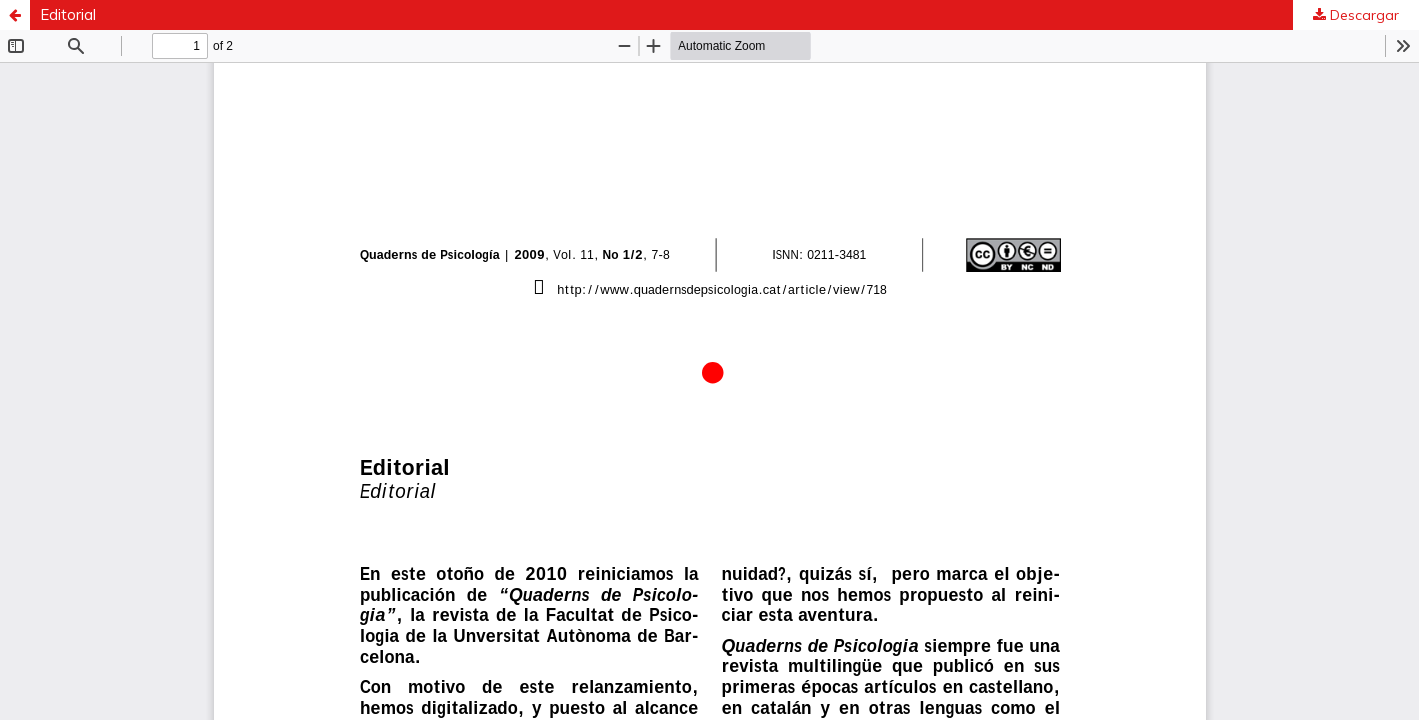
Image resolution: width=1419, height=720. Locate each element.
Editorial (68, 14)
